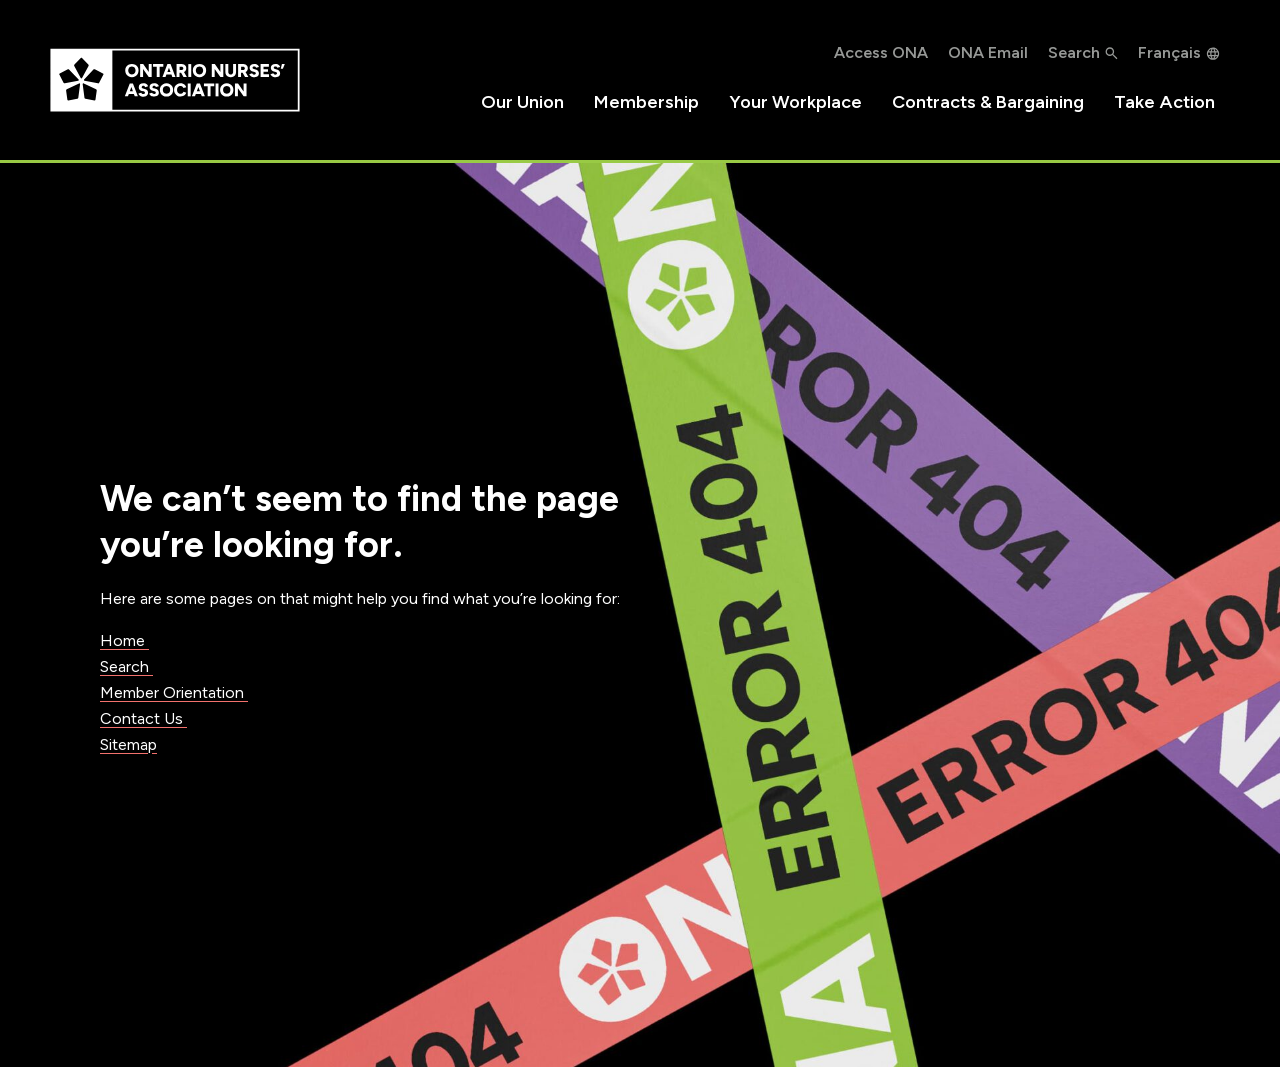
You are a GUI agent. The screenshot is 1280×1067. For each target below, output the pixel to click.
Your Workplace (795, 102)
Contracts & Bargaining (988, 102)
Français (1169, 52)
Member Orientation (174, 692)
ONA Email (988, 52)
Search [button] (1074, 52)
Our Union (522, 102)
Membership (646, 102)
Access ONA (881, 52)
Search (126, 666)
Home (124, 640)
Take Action (1164, 102)
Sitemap (128, 744)
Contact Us (143, 718)
